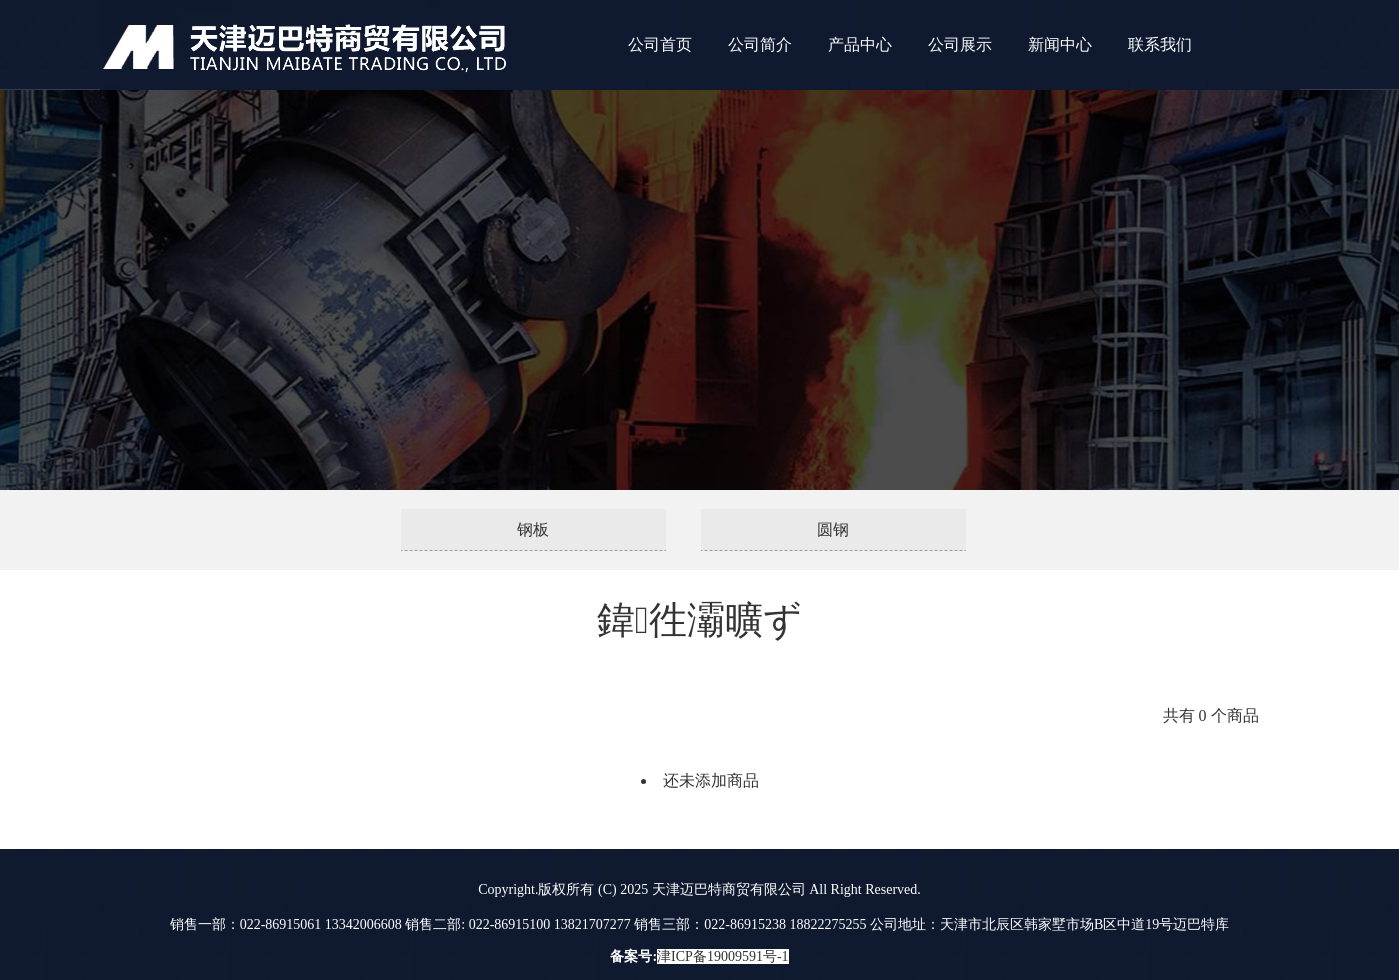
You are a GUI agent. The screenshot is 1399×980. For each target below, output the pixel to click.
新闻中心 (1060, 44)
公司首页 (660, 44)
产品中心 (860, 44)
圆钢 (833, 529)
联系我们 (1160, 44)
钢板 (533, 529)
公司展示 (960, 44)
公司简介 (760, 44)
